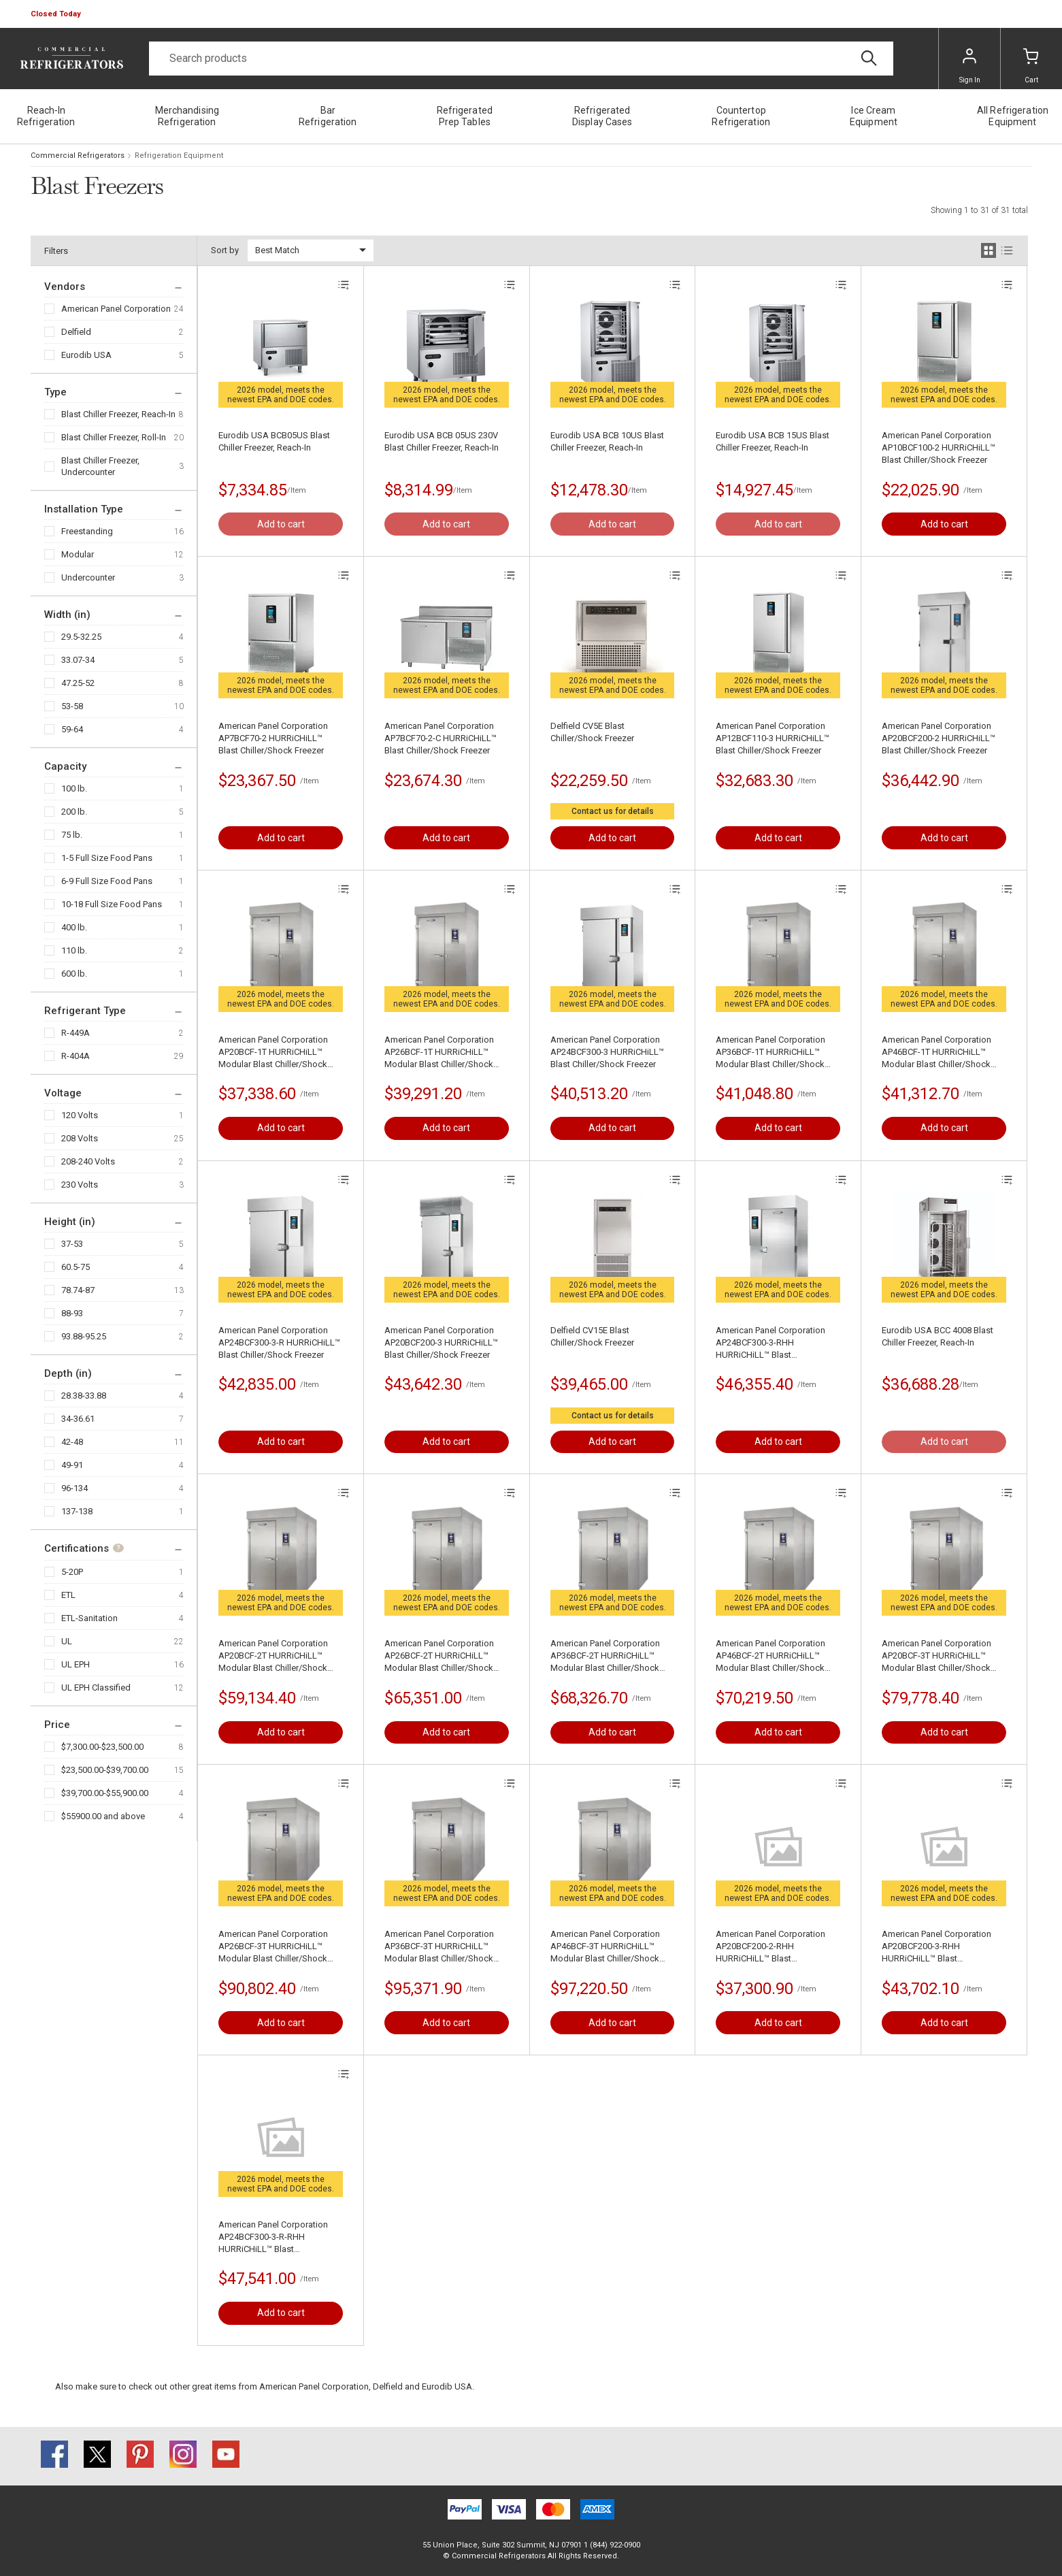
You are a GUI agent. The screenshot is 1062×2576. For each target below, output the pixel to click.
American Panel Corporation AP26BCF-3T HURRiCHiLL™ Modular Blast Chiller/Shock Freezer (273, 1947)
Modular (77, 554)
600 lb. (74, 973)
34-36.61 (78, 1419)
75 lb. (71, 835)
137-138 (77, 1511)
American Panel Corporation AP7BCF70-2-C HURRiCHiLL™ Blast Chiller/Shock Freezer (440, 738)
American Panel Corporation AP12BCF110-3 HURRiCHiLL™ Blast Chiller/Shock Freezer (772, 738)
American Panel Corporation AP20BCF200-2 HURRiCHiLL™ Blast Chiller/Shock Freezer (938, 738)
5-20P (72, 1572)
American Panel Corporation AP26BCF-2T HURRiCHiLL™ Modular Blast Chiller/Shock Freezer (439, 1656)
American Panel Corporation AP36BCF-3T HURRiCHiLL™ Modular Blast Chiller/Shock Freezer (439, 1947)
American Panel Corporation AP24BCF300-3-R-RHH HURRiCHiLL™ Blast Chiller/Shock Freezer (273, 2237)
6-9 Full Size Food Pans (106, 881)
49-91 (72, 1465)
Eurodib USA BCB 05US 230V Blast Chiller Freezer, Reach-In (441, 441)
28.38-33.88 (83, 1395)
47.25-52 (78, 683)
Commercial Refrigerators (78, 155)
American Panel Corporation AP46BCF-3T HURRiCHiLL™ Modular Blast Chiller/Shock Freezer (605, 1947)
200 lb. (74, 811)
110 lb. (74, 950)
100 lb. (74, 788)
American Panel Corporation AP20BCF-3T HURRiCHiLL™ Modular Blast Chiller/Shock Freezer (936, 1656)
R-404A (75, 1056)
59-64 (72, 729)
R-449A (75, 1033)
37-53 (72, 1244)
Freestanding (87, 531)
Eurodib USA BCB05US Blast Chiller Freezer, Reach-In (274, 441)
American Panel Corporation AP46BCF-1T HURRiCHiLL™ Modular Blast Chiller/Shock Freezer (936, 1052)
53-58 (72, 706)
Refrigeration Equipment (179, 155)
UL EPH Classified (96, 1687)
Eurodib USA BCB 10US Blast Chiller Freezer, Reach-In (607, 441)
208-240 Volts (88, 1161)
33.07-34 (78, 660)
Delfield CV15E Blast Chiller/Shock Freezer (592, 1336)
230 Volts (79, 1184)
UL (66, 1641)
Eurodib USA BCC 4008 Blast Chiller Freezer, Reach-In (937, 1336)
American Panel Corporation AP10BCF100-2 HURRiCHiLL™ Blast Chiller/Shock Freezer (938, 447)
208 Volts (79, 1138)
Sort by (225, 250)
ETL (68, 1595)
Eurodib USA (86, 355)
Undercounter (88, 577)
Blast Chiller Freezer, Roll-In (113, 437)
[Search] (521, 59)
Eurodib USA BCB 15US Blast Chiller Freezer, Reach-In (772, 441)
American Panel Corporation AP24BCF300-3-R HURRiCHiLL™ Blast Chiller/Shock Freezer (279, 1342)
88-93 (72, 1313)
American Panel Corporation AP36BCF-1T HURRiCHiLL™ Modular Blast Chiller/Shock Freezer (770, 1052)
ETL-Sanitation (89, 1618)
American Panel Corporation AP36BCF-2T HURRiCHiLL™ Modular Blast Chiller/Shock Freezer (605, 1656)
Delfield (76, 332)
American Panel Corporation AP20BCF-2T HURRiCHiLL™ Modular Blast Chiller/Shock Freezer (273, 1656)
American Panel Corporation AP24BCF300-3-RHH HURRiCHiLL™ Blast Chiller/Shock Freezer (770, 1343)
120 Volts (79, 1115)
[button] (57, 14)
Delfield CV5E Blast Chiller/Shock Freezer (592, 732)
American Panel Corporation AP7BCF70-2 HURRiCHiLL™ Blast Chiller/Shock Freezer (273, 738)
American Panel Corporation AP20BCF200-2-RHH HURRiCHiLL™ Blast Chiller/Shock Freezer (770, 1947)
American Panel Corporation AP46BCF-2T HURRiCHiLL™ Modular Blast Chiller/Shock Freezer (770, 1656)
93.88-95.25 (83, 1336)
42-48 (72, 1442)
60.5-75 (75, 1267)
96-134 (74, 1488)
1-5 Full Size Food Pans (106, 858)
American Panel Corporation (116, 309)
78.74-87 (78, 1290)
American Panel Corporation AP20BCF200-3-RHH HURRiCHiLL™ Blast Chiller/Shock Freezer (936, 1947)
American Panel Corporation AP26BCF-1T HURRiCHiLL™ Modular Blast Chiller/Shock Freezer (439, 1052)
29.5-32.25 (81, 637)
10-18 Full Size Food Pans (111, 904)
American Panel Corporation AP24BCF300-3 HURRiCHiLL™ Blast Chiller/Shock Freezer (607, 1051)
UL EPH (75, 1664)
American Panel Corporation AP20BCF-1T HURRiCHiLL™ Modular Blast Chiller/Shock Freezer (273, 1052)
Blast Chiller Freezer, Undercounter (100, 466)
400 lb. (74, 927)
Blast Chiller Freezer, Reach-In (118, 414)
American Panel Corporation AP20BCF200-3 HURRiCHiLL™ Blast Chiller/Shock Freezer (441, 1342)
